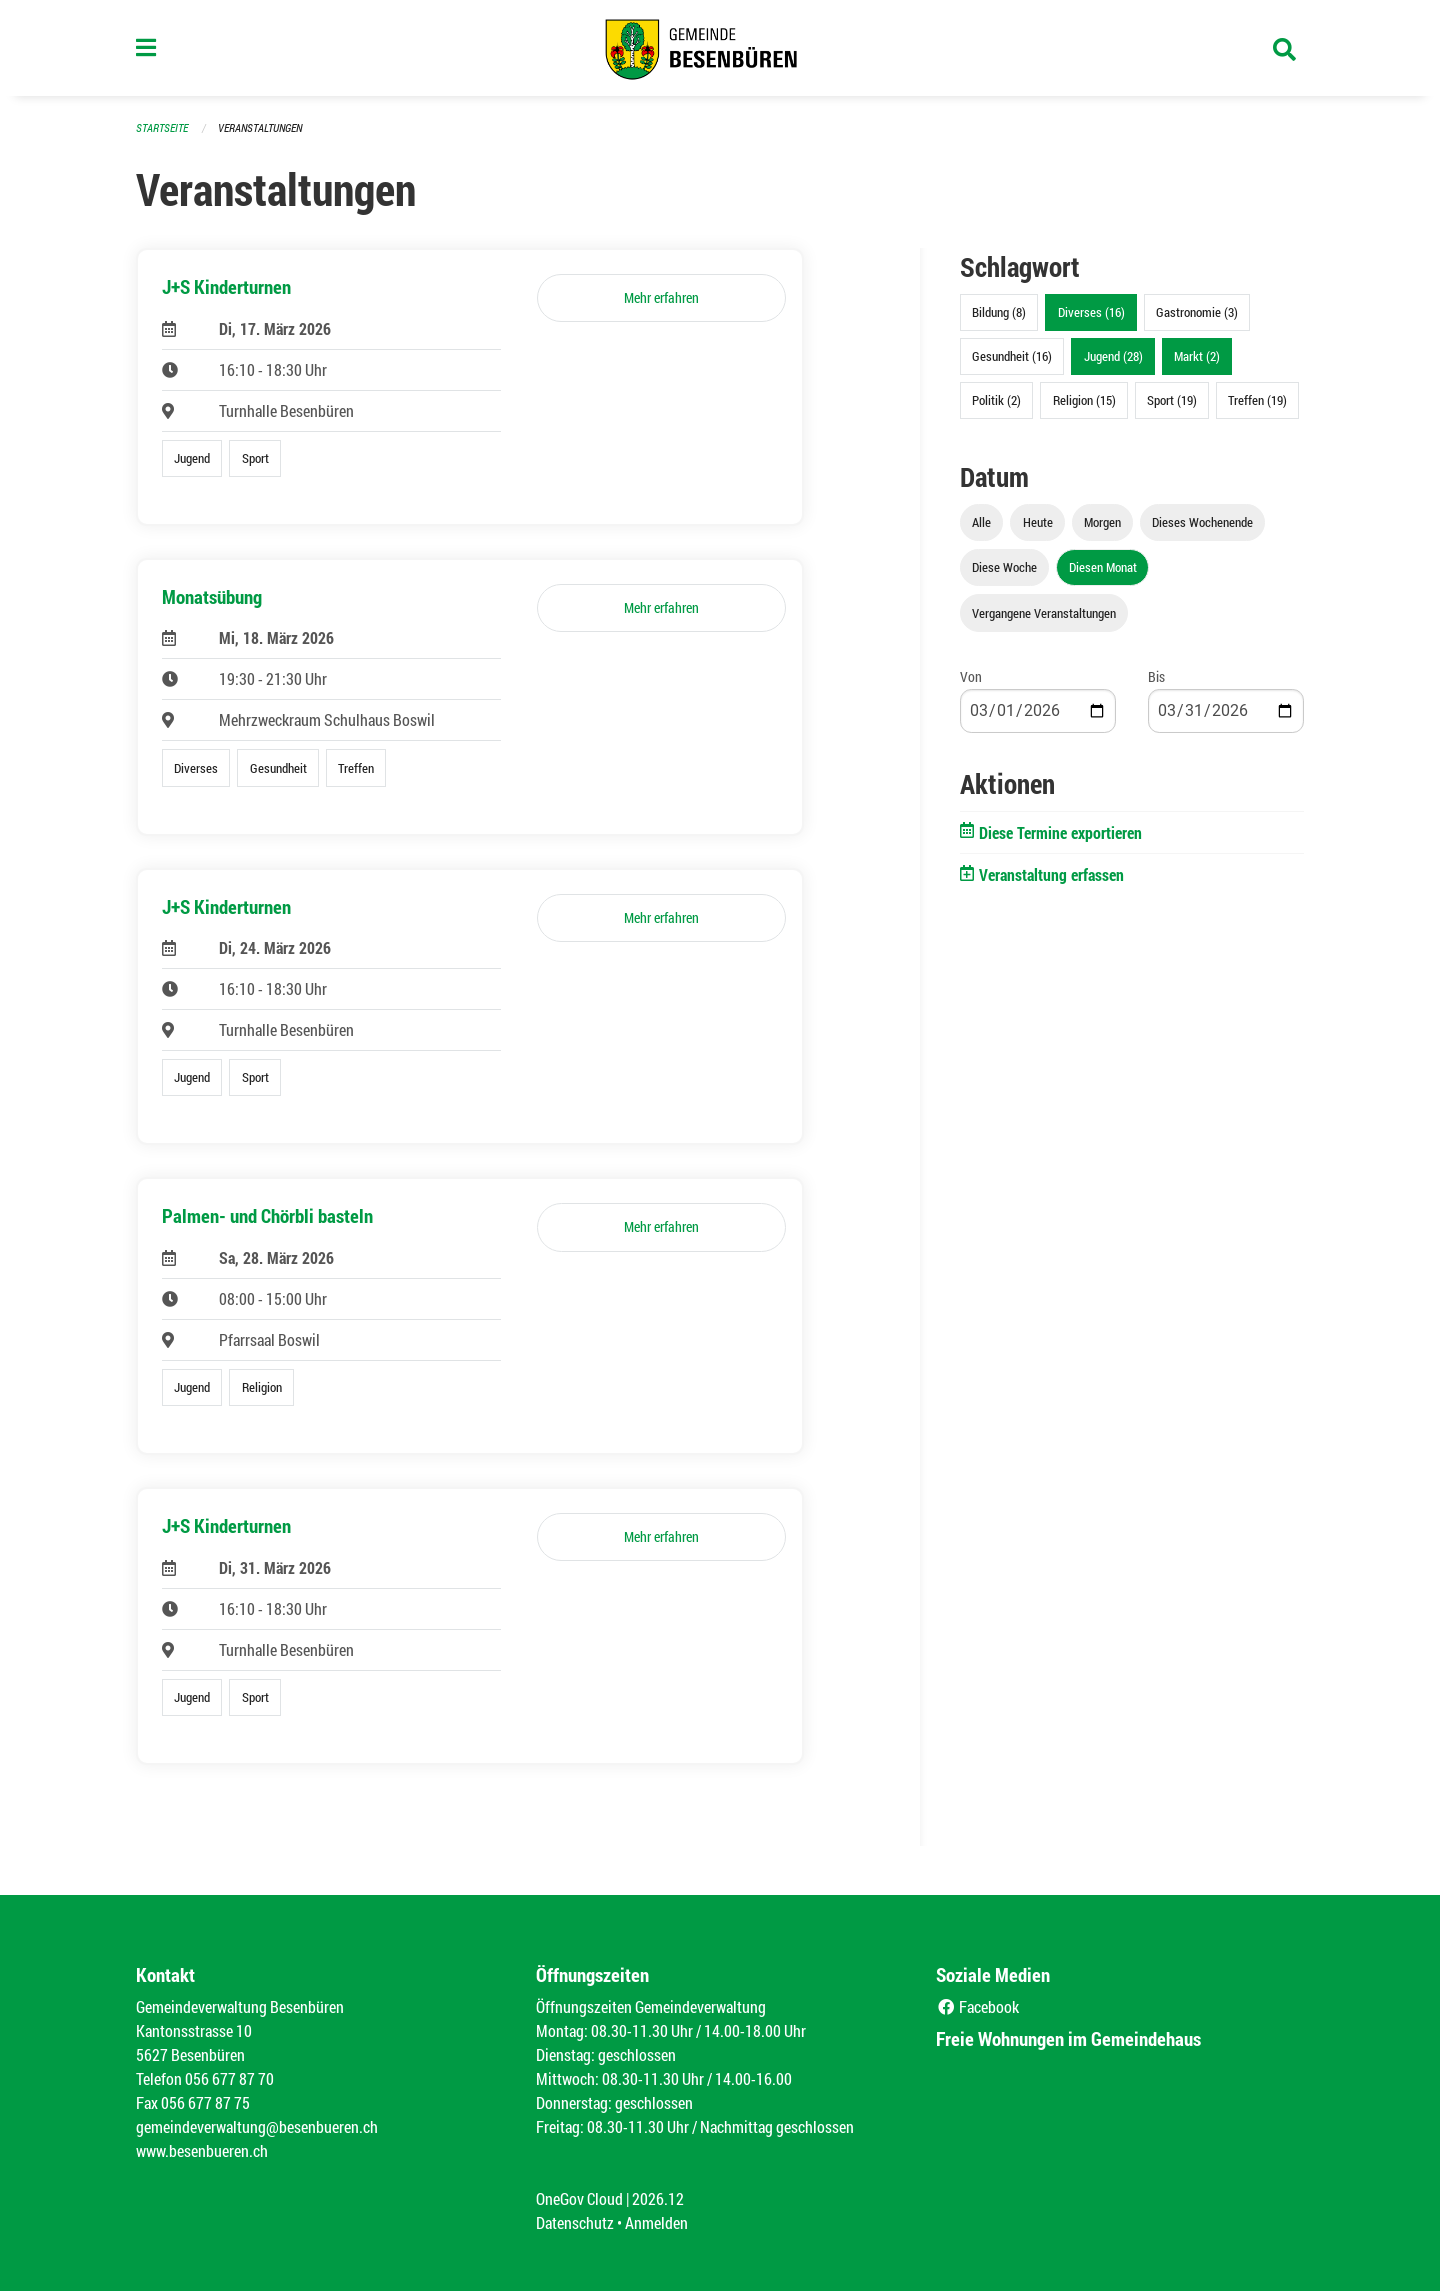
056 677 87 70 (229, 2078)
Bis (1156, 676)
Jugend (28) (1113, 356)
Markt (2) (1197, 356)
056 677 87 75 (205, 2102)
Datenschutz (575, 2222)
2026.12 (658, 2198)
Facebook (977, 2006)
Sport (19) (1172, 400)
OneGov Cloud (579, 2198)
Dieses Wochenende (1202, 522)
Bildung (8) (999, 312)
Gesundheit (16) (1012, 356)
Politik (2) (996, 400)
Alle (981, 522)
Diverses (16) (1091, 312)
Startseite (162, 127)
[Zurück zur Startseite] (720, 48)
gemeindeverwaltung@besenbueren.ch (257, 2126)
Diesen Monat (1103, 567)
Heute (1038, 522)
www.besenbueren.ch (202, 2150)
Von (971, 676)
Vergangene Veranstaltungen (1044, 613)
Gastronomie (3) (1197, 312)
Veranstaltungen (260, 127)
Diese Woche (1004, 567)
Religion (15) (1084, 400)
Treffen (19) (1257, 400)
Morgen (1102, 522)
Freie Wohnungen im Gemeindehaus (1068, 2038)
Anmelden (656, 2222)
